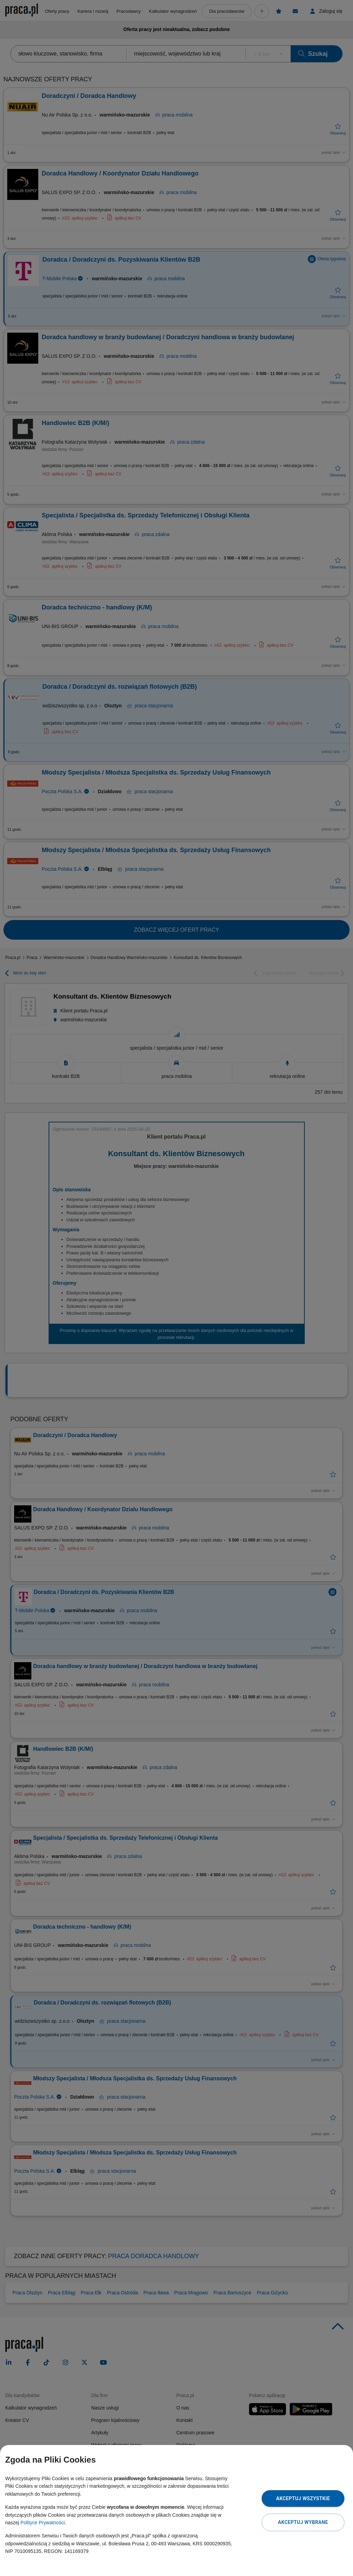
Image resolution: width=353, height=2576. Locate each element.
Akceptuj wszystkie (303, 2498)
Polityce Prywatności (42, 2522)
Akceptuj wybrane (303, 2522)
